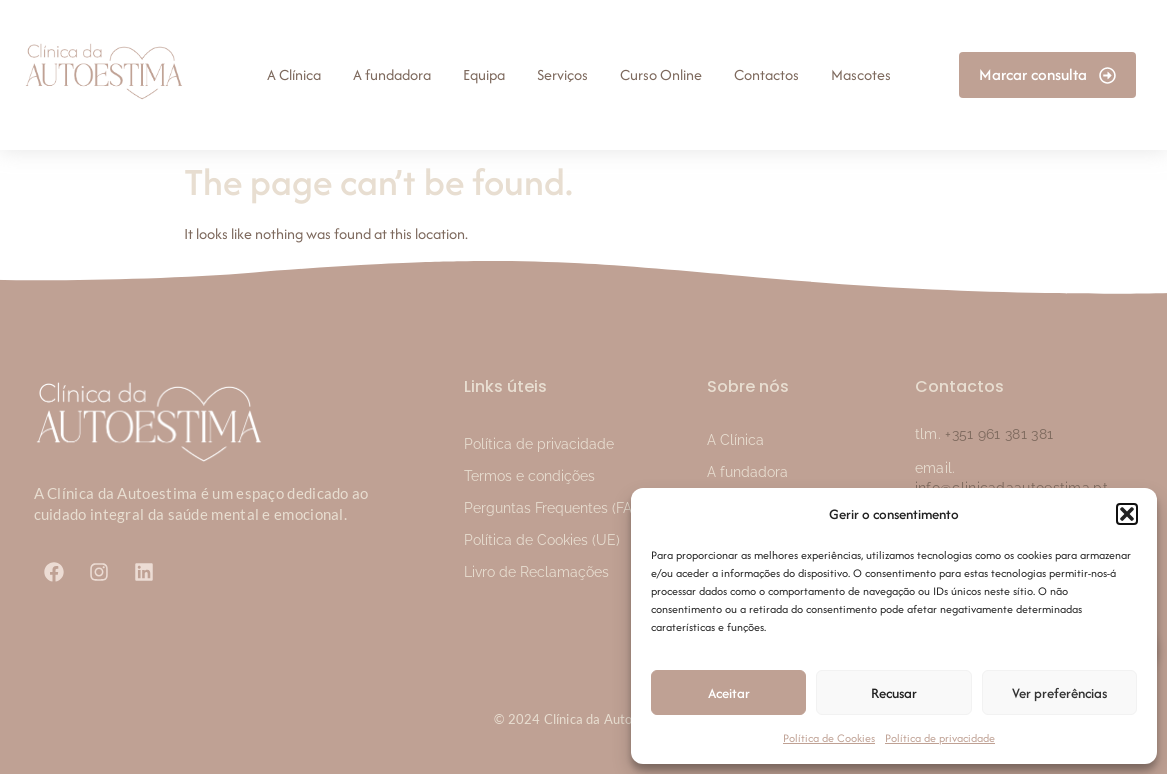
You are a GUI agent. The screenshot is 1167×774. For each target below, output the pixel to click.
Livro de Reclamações (536, 572)
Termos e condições (529, 476)
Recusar (894, 693)
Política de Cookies (829, 738)
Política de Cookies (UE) (542, 540)
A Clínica (735, 440)
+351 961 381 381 (999, 434)
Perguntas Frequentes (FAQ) (555, 508)
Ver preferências (1059, 693)
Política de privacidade (940, 738)
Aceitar (729, 693)
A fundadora (747, 472)
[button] (1127, 514)
